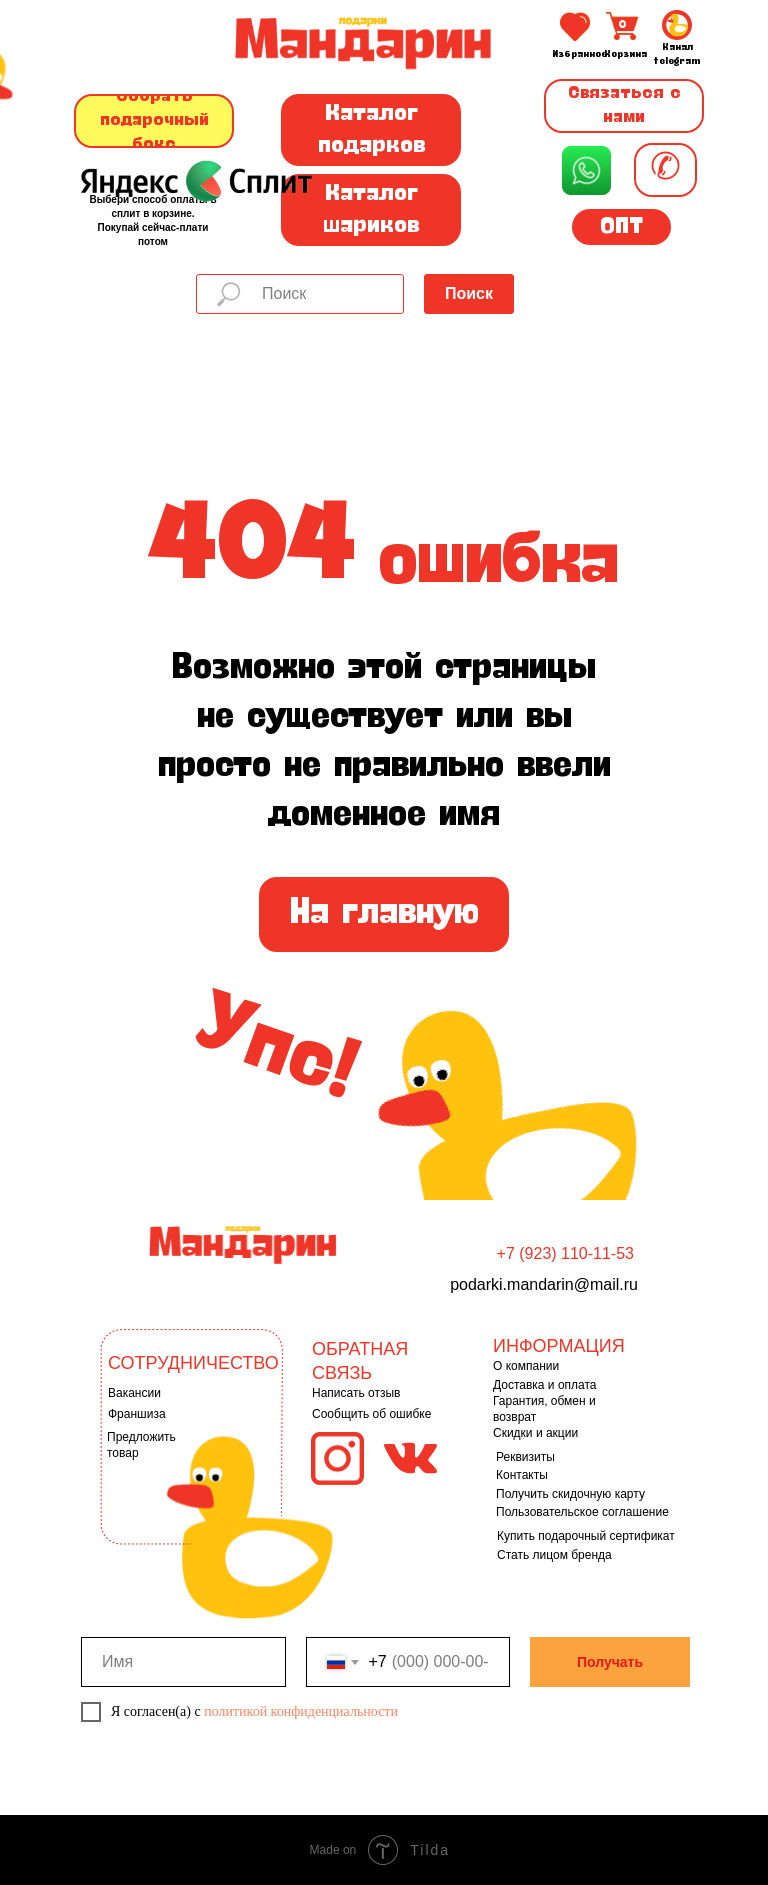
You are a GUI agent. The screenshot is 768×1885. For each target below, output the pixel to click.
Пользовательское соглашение (582, 1512)
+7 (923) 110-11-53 (565, 1253)
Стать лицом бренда (554, 1555)
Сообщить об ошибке (371, 1414)
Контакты (522, 1475)
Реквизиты (525, 1457)
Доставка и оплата (545, 1385)
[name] (183, 1662)
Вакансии (134, 1393)
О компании (526, 1366)
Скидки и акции (535, 1433)
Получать (610, 1662)
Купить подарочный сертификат (586, 1536)
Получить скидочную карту (570, 1494)
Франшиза (137, 1414)
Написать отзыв (356, 1393)
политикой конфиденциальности (301, 1711)
